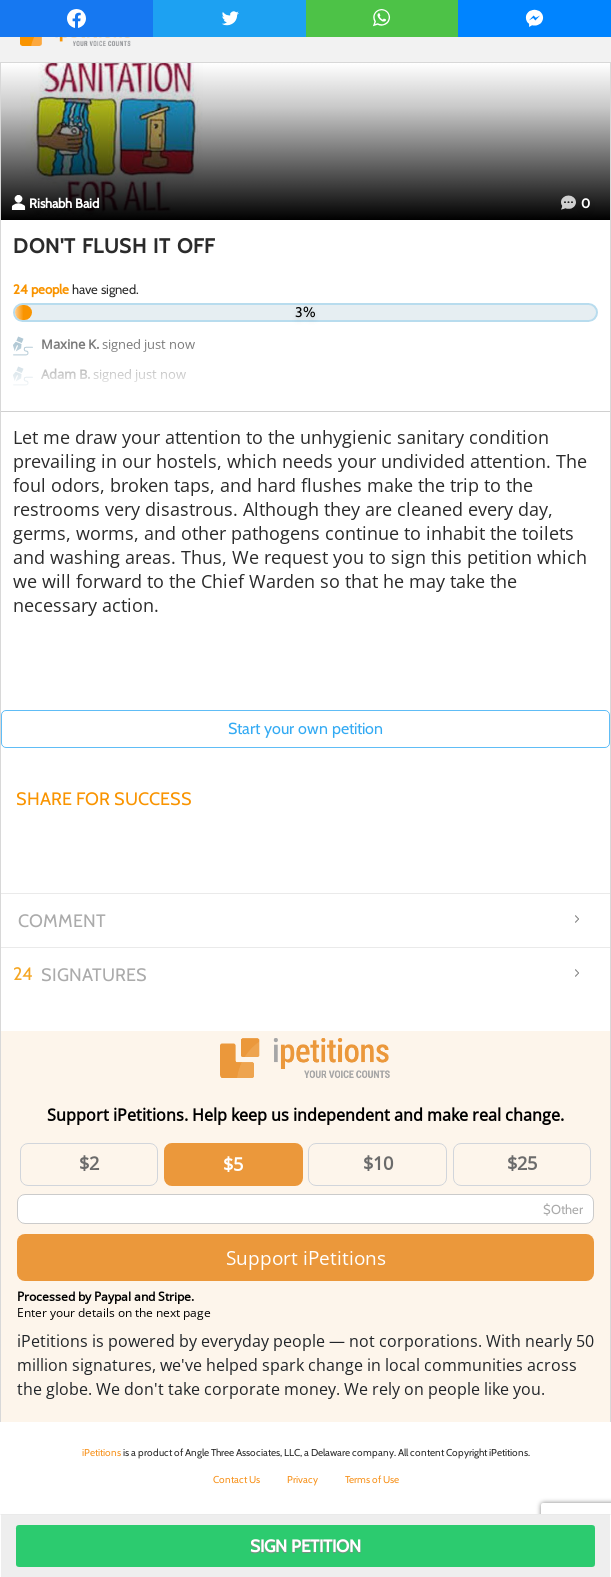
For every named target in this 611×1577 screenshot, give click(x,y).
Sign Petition (305, 1546)
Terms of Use (372, 1479)
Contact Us (236, 1479)
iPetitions (101, 1452)
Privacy (302, 1479)
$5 (233, 1164)
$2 (89, 1163)
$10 (378, 1163)
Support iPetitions (306, 1257)
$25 (522, 1163)
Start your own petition (305, 728)
